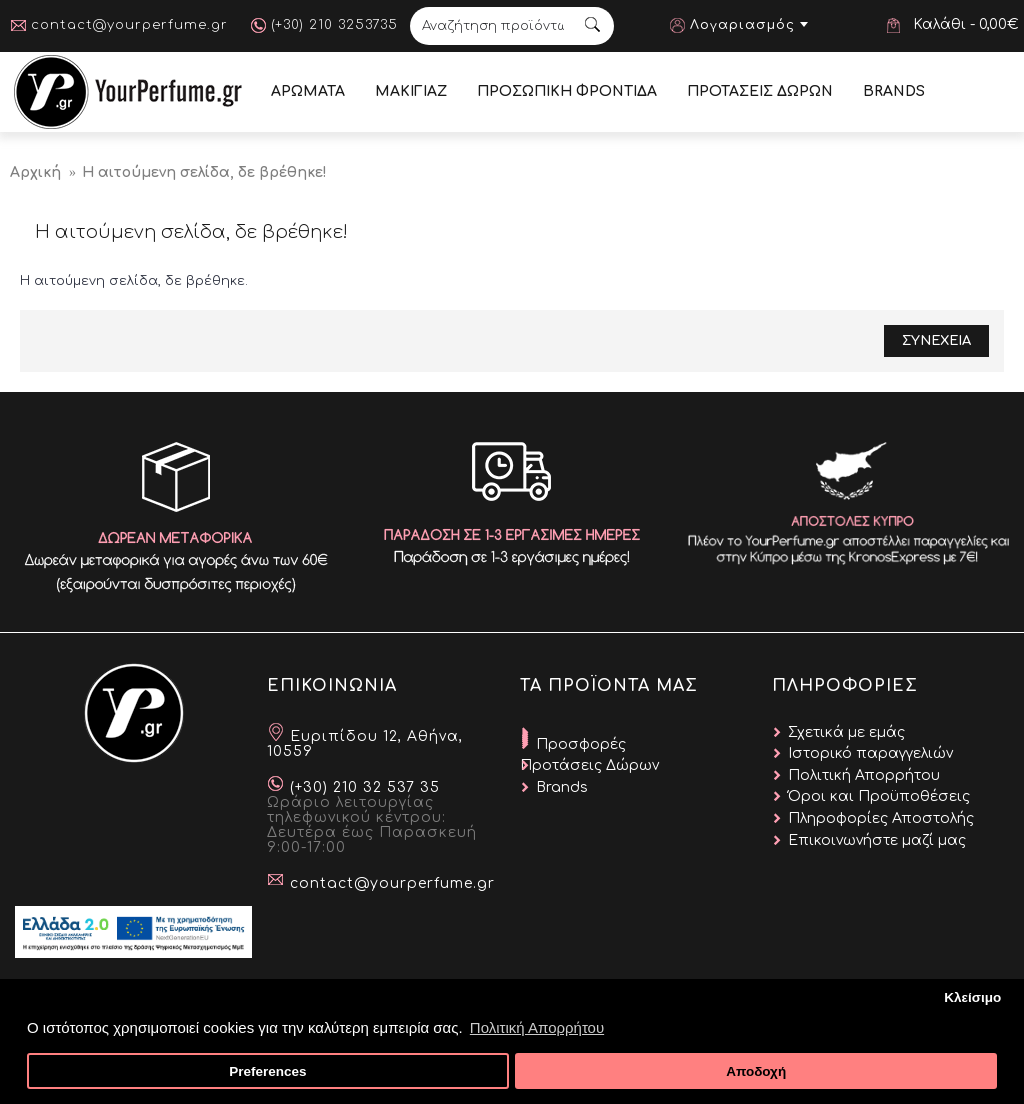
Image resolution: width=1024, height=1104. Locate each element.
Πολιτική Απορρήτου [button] (537, 1027)
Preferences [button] (267, 1071)
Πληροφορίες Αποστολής (881, 818)
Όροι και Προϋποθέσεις (879, 796)
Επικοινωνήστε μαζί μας (877, 840)
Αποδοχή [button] (756, 1071)
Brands (562, 787)
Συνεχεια (936, 341)
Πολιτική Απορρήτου (864, 775)
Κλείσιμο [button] (972, 997)
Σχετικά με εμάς (846, 732)
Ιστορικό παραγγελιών (870, 753)
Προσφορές (581, 744)
